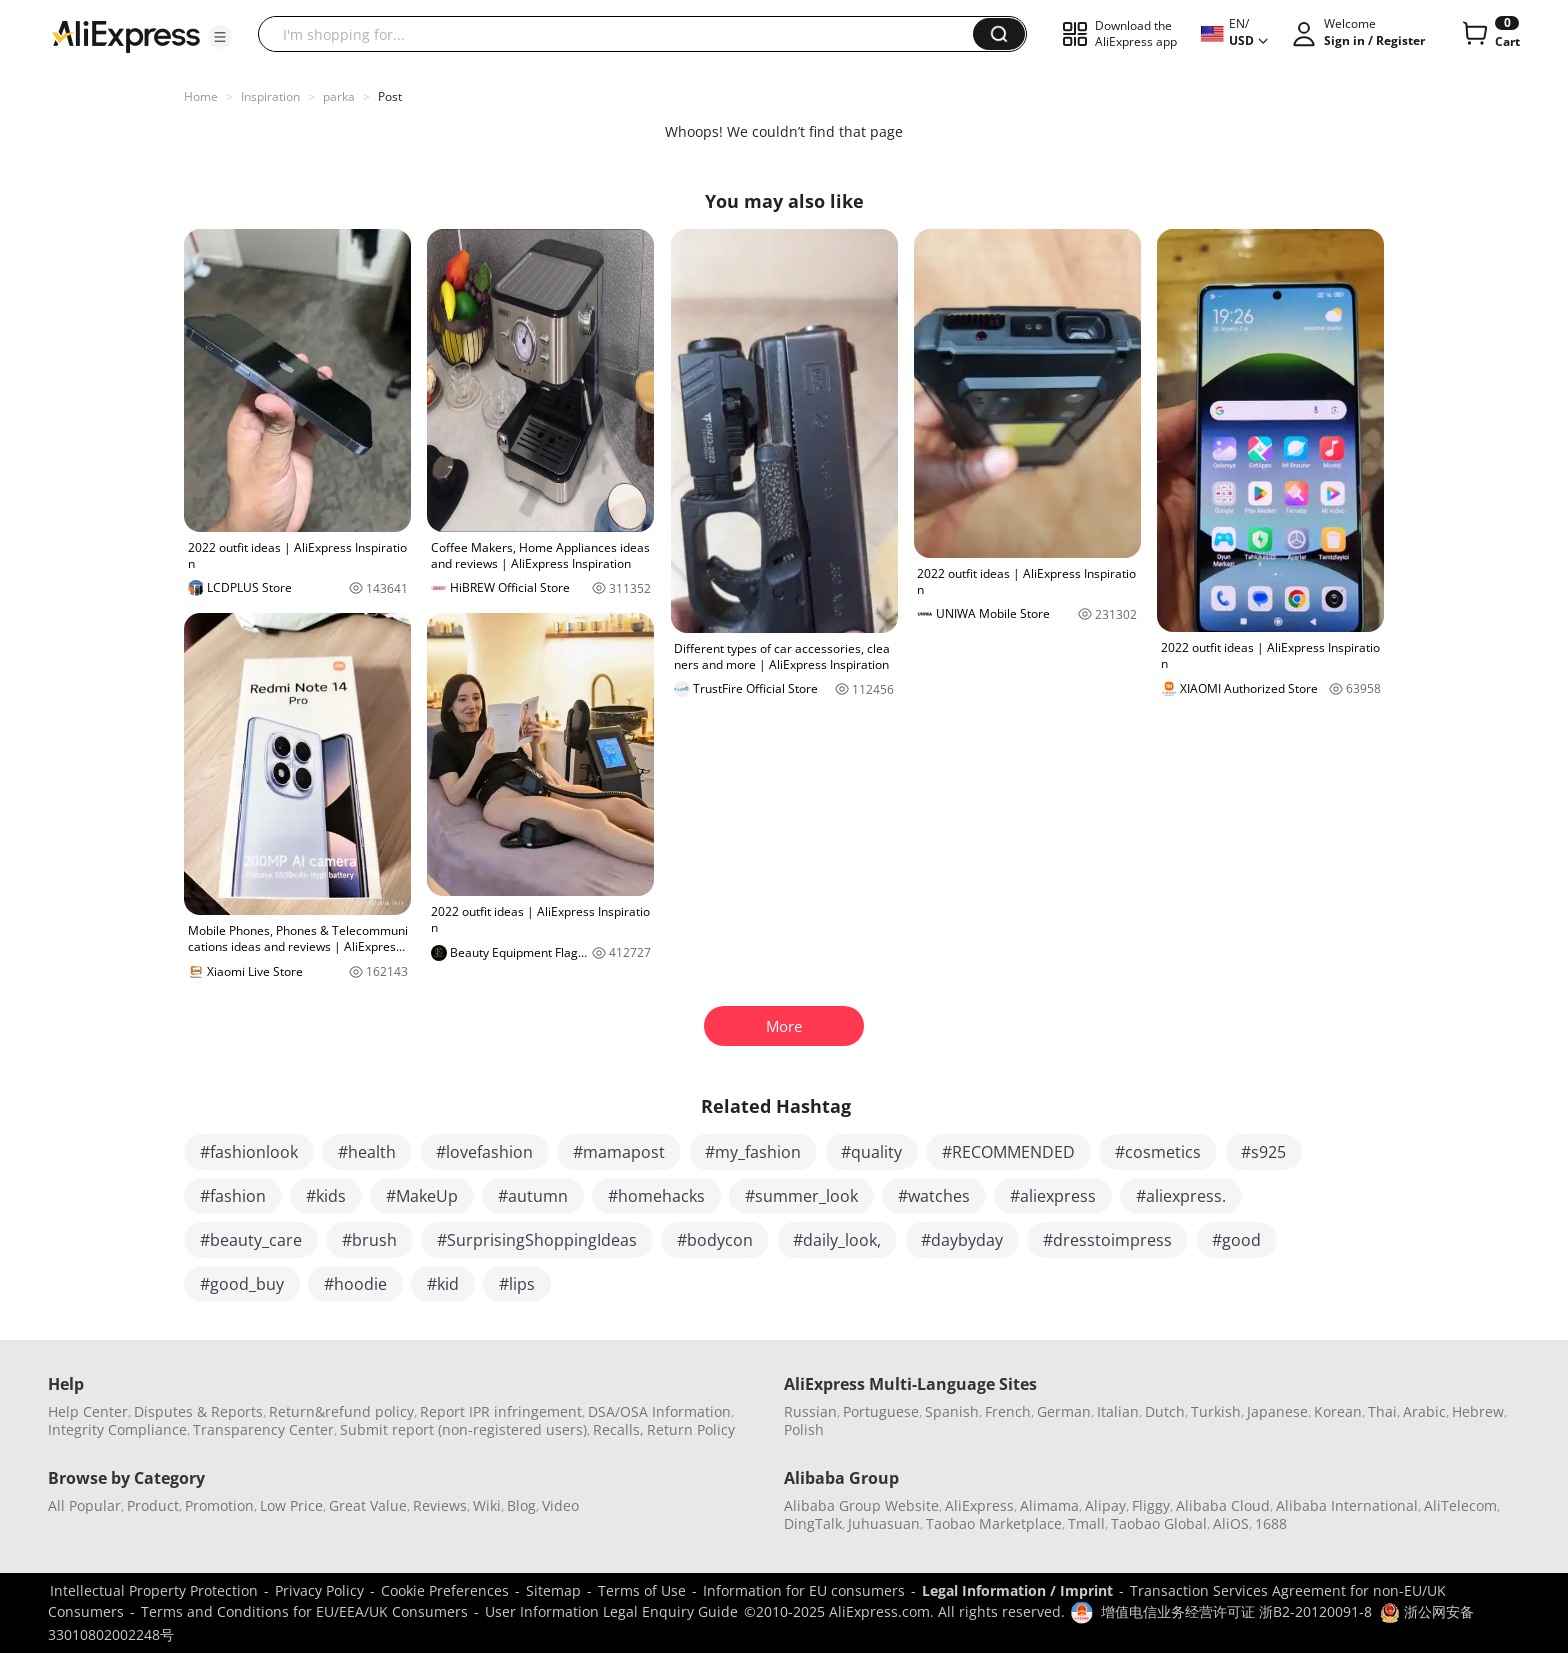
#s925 (1263, 1152)
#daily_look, (837, 1240)
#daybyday (962, 1240)
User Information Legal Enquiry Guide (611, 1611)
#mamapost (619, 1152)
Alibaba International (1347, 1505)
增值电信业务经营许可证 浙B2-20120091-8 (1236, 1611)
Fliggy (1151, 1505)
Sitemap (553, 1590)
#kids (326, 1196)
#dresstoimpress (1107, 1240)
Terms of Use (642, 1590)
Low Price (291, 1505)
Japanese (1277, 1411)
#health (367, 1152)
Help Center (88, 1411)
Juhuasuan (884, 1523)
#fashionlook (249, 1152)
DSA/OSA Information (659, 1411)
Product (153, 1505)
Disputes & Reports (198, 1411)
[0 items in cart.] (1489, 34)
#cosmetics (1158, 1152)
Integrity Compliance (117, 1429)
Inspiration (270, 96)
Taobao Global (1159, 1523)
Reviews (440, 1505)
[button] (220, 37)
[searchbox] (623, 34)
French (1008, 1411)
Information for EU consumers (804, 1590)
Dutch (1165, 1411)
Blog (521, 1505)
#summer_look (801, 1196)
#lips (517, 1284)
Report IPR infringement (501, 1411)
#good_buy (242, 1284)
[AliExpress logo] (126, 35)
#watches (934, 1196)
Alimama (1049, 1505)
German (1064, 1411)
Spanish (952, 1411)
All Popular (84, 1505)
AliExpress (979, 1505)
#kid (443, 1284)
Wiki (487, 1505)
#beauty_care (251, 1240)
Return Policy (691, 1429)
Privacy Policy (319, 1590)
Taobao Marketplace (994, 1523)
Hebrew (1478, 1411)
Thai (1382, 1411)
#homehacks (656, 1196)
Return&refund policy (341, 1411)
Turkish (1216, 1411)
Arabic (1424, 1411)
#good (1236, 1240)
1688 (1271, 1523)
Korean (1338, 1411)
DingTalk (813, 1523)
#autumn (533, 1196)
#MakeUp (422, 1196)
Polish (804, 1429)
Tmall (1086, 1523)
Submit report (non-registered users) (463, 1429)
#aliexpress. (1181, 1196)
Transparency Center (263, 1429)
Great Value (368, 1505)
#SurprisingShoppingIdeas (537, 1240)
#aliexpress (1053, 1196)
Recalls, (618, 1429)
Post (390, 96)
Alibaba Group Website (861, 1505)
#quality (871, 1152)
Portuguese (881, 1411)
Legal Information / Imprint (1017, 1590)
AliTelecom (1460, 1505)
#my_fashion (753, 1152)
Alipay (1105, 1505)
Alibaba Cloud (1223, 1505)
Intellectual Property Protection (154, 1590)
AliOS (1231, 1523)
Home (201, 96)
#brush (369, 1240)
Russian (810, 1411)
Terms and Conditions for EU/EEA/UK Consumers (304, 1611)
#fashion (233, 1196)
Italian (1118, 1411)
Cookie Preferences (445, 1590)
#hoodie (355, 1284)
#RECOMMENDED (1008, 1152)
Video (560, 1505)
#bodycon (715, 1240)
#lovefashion (484, 1152)
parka (339, 96)
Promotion (219, 1505)
